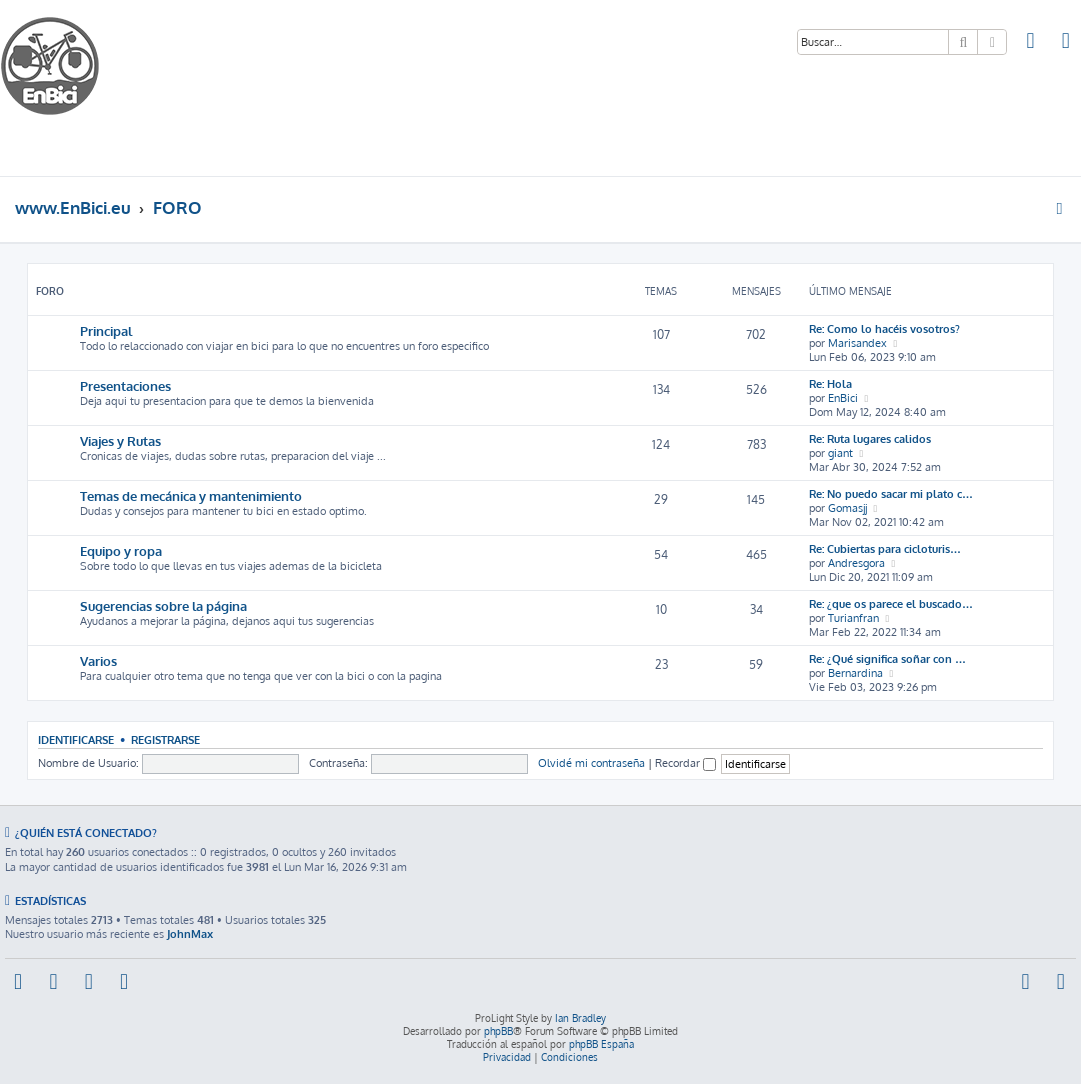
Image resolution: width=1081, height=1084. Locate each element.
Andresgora (856, 563)
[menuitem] (1031, 43)
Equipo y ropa (121, 550)
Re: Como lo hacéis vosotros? (884, 329)
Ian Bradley (580, 1018)
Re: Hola (830, 384)
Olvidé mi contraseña (591, 763)
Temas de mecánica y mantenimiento (191, 495)
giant (840, 453)
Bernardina (855, 673)
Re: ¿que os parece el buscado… (891, 604)
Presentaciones (125, 385)
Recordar (685, 763)
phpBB (498, 1031)
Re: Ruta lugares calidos (870, 439)
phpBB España (601, 1044)
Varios (98, 660)
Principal (106, 330)
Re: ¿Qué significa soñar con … (887, 659)
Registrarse (165, 739)
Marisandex (857, 343)
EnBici (843, 398)
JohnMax (190, 934)
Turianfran (853, 618)
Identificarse (76, 739)
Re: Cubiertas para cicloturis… (885, 549)
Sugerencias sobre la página (163, 605)
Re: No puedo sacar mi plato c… (891, 494)
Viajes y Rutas (120, 440)
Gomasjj (847, 508)
